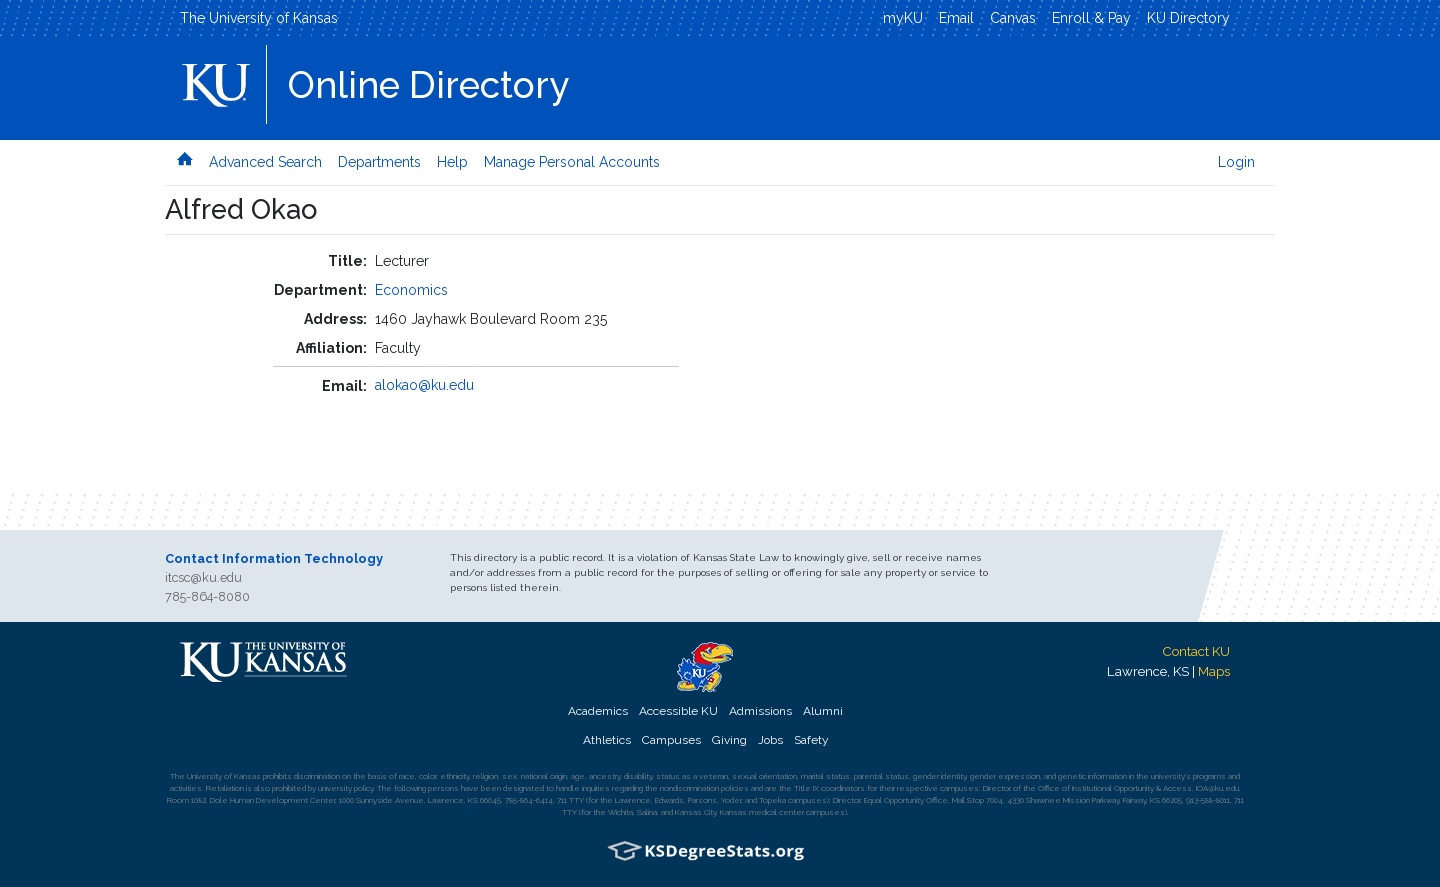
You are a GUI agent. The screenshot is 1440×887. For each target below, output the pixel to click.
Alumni (823, 711)
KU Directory (1188, 18)
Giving (729, 740)
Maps (1214, 671)
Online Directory (428, 85)
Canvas (1013, 18)
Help (452, 162)
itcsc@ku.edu (203, 577)
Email (956, 18)
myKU (903, 18)
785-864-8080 (207, 596)
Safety (811, 740)
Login (1236, 162)
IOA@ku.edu (1217, 788)
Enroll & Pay (1091, 18)
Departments (379, 162)
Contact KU (1196, 651)
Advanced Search (265, 162)
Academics (598, 711)
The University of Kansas (259, 18)
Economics (411, 290)
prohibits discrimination (301, 776)
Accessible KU (678, 711)
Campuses (671, 740)
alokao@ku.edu (424, 385)
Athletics (607, 740)
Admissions (760, 711)
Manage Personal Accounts (572, 162)
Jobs (770, 740)
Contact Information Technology (274, 558)
